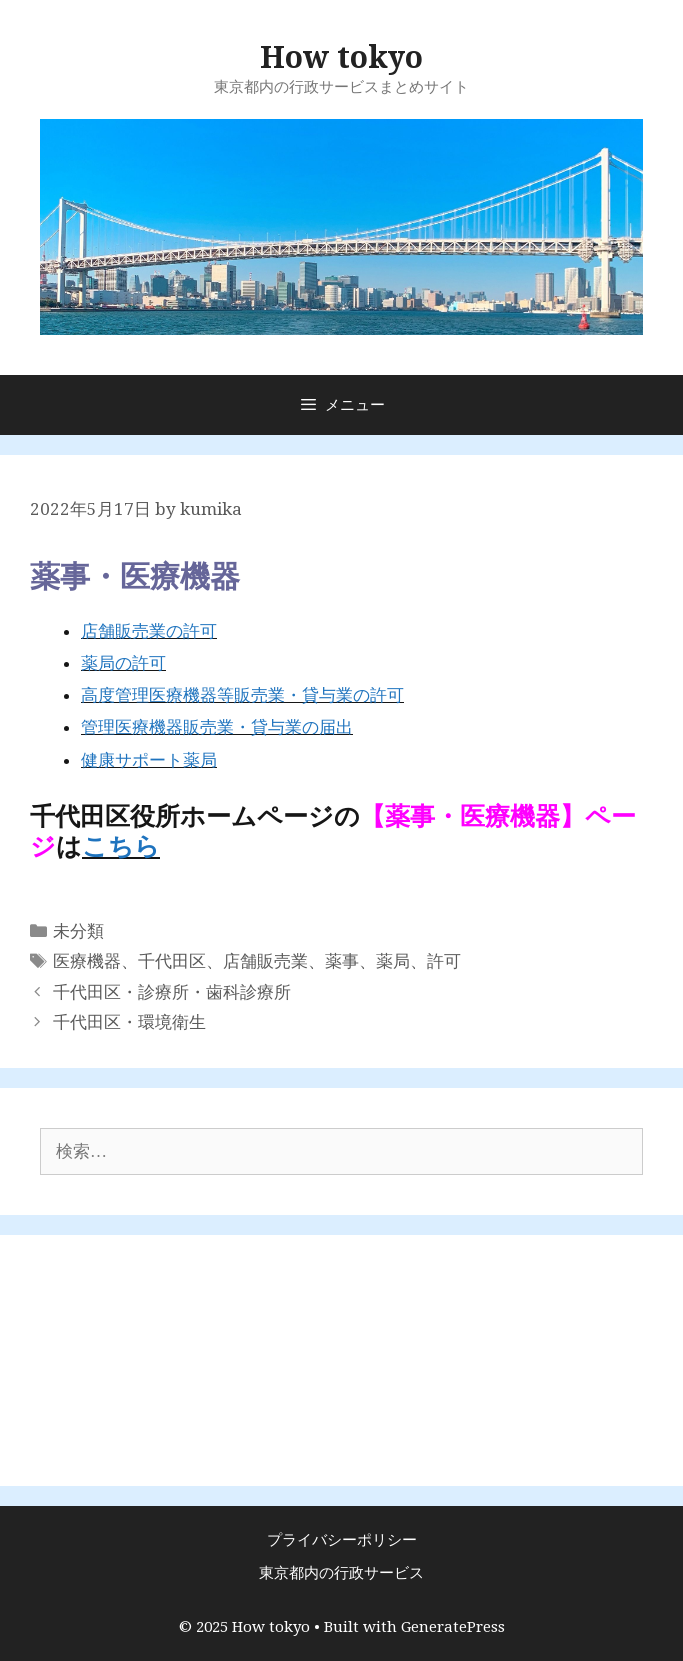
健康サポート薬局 (149, 760)
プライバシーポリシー (342, 1540)
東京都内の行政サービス (341, 1573)
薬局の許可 (123, 663)
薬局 (393, 961)
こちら (121, 846)
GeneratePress (453, 1627)
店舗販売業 (265, 961)
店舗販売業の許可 (149, 631)
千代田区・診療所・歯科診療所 (172, 992)
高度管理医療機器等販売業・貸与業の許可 (242, 695)
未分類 (78, 931)
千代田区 (172, 961)
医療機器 (87, 961)
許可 (444, 961)
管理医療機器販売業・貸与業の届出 (217, 727)
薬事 (342, 961)
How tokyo (341, 57)
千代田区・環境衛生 (129, 1022)
